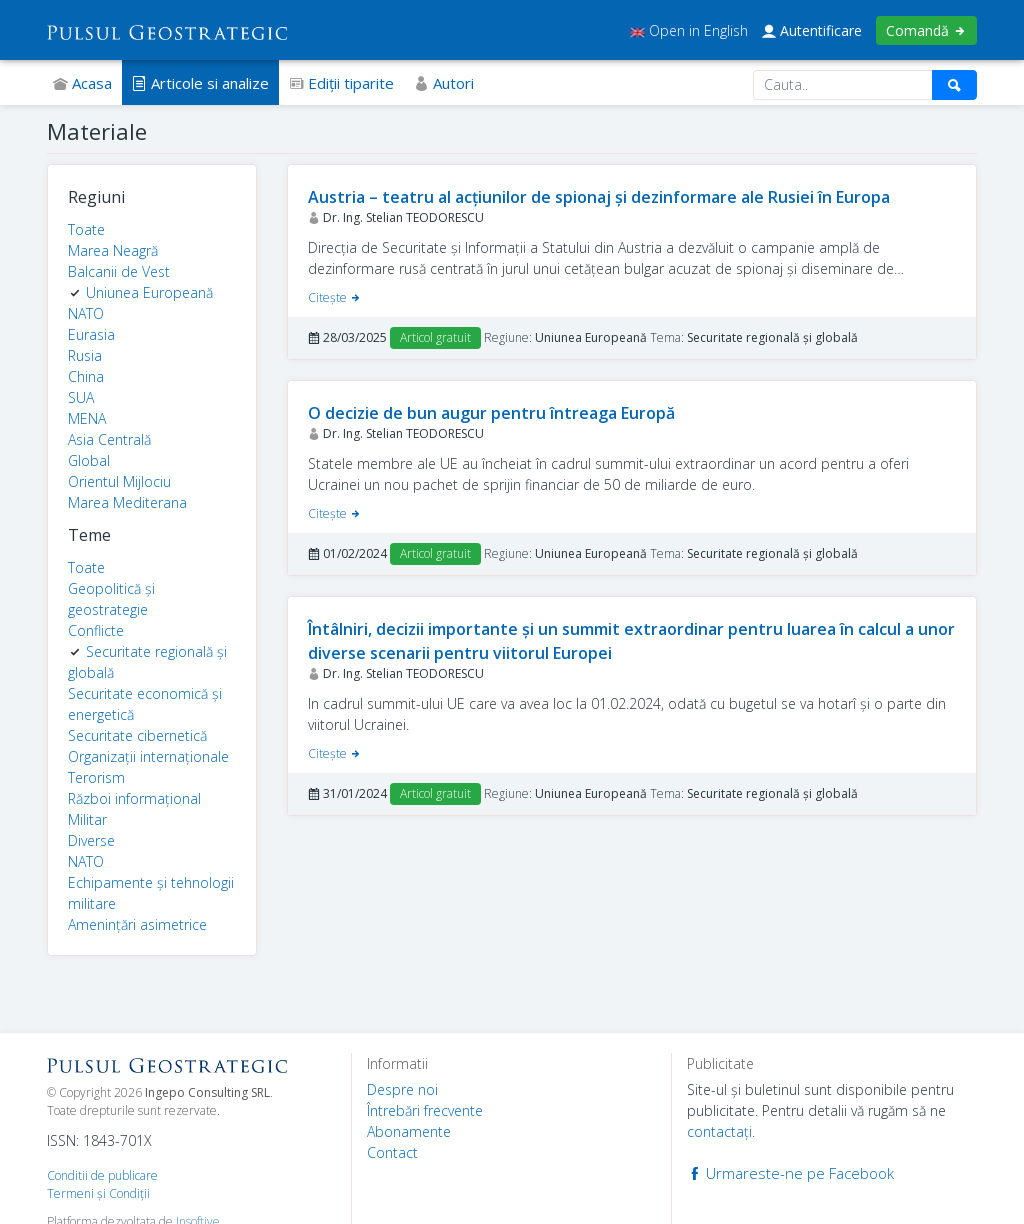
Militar (87, 819)
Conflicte (96, 630)
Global (89, 460)
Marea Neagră (113, 250)
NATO (86, 313)
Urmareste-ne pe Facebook (790, 1173)
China (86, 376)
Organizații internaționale (148, 756)
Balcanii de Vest (119, 271)
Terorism (96, 777)
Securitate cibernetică (137, 735)
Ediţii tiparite (341, 83)
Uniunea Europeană (149, 292)
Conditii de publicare (102, 1175)
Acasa (82, 83)
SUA (81, 397)
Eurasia (91, 334)
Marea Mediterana (127, 502)
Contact (392, 1152)
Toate (86, 229)
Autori (444, 83)
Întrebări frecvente (425, 1110)
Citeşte (335, 297)
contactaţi (719, 1131)
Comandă (926, 30)
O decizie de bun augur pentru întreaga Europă (491, 413)
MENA (87, 418)
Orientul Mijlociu (119, 481)
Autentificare (812, 30)
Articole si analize (200, 83)
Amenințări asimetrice (137, 924)
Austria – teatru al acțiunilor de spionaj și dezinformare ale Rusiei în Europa (599, 197)
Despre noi (402, 1089)
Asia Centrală (109, 439)
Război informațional (134, 798)
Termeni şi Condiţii (98, 1193)
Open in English (689, 30)
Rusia (85, 355)
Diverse (91, 840)
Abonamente (409, 1131)
